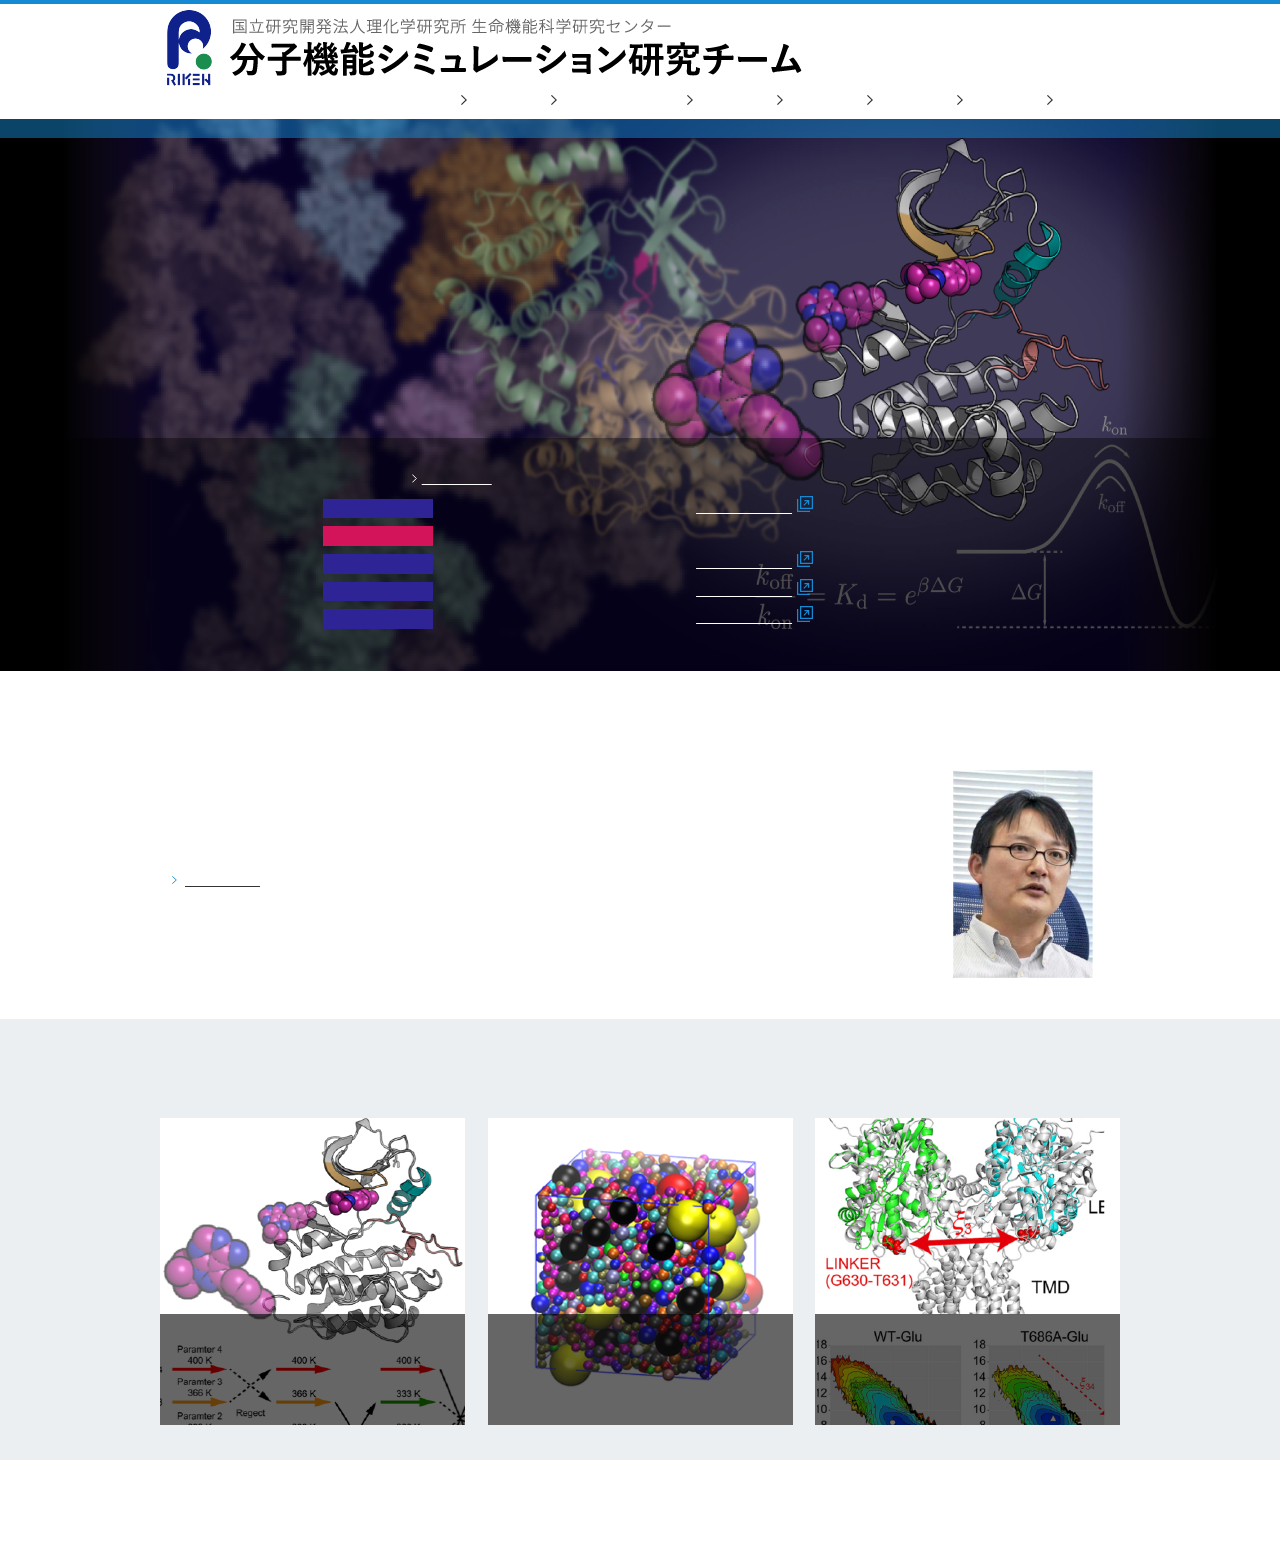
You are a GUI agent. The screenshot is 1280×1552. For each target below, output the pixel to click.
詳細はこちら (744, 506)
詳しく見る (222, 879)
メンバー (818, 100)
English (1094, 40)
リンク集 (1088, 100)
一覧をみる (457, 478)
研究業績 (728, 100)
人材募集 (908, 100)
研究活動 (502, 100)
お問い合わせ (1016, 40)
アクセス (998, 100)
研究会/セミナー (615, 100)
